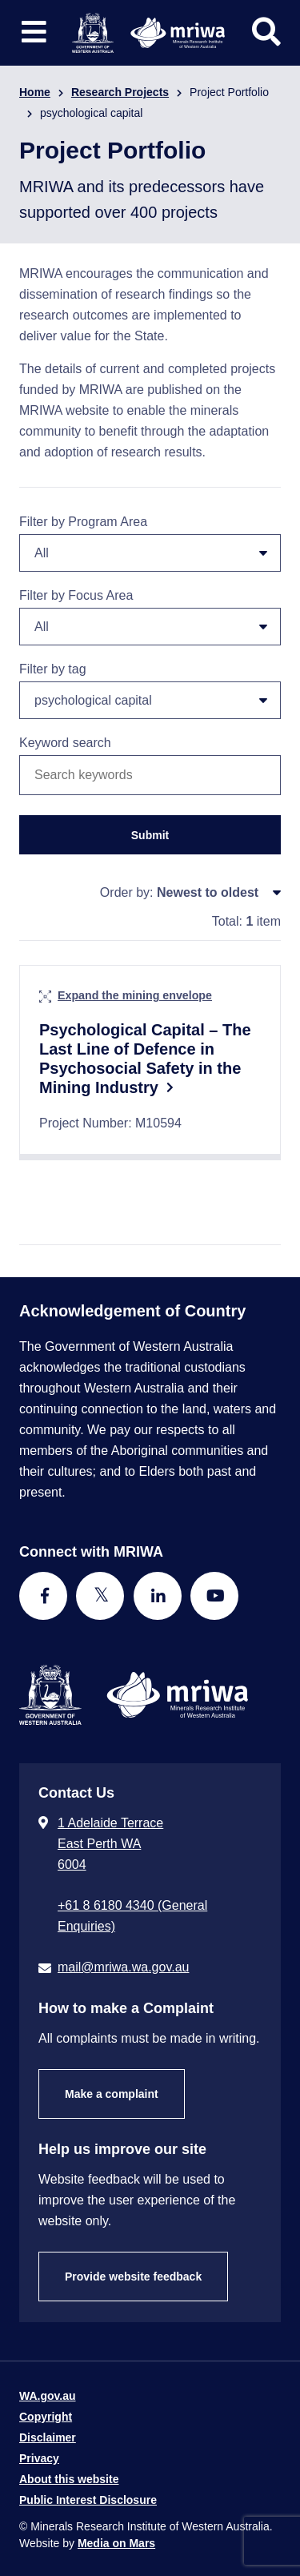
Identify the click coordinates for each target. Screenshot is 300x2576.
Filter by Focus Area (150, 617)
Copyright (45, 2416)
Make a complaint (111, 2094)
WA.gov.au (47, 2395)
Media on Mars (116, 2543)
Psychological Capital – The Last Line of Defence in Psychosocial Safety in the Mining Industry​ (145, 1058)
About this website (68, 2479)
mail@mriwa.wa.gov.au (123, 1967)
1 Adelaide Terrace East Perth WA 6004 (110, 1843)
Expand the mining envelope (135, 995)
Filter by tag (150, 690)
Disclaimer (47, 2437)
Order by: (127, 892)
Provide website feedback (133, 2276)
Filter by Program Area (150, 543)
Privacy (39, 2458)
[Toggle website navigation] (34, 32)
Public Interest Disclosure (88, 2500)
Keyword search (65, 742)
